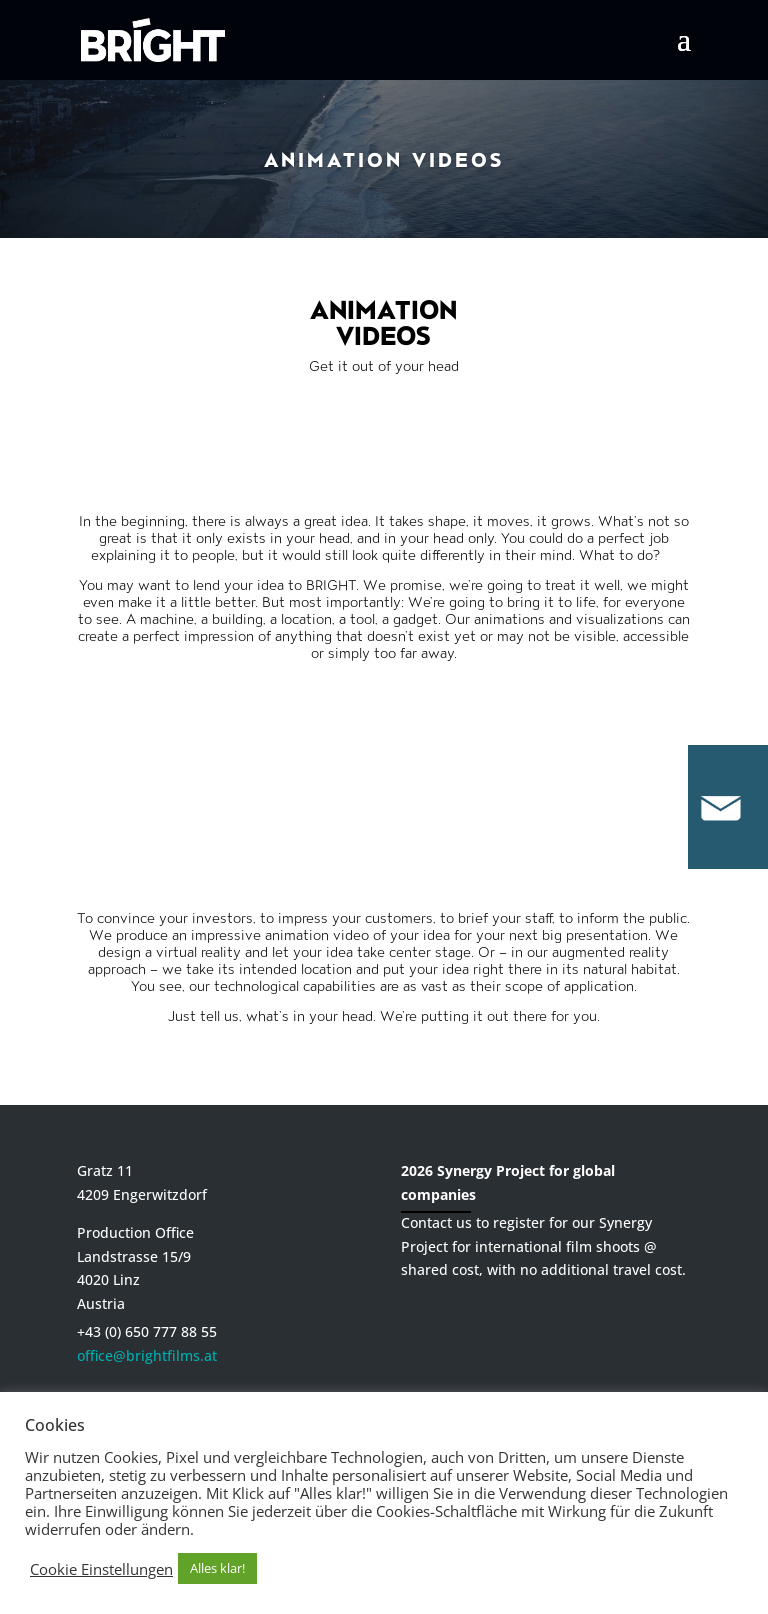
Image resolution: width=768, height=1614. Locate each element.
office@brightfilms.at (147, 1355)
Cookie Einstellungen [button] (101, 1569)
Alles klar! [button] (217, 1568)
